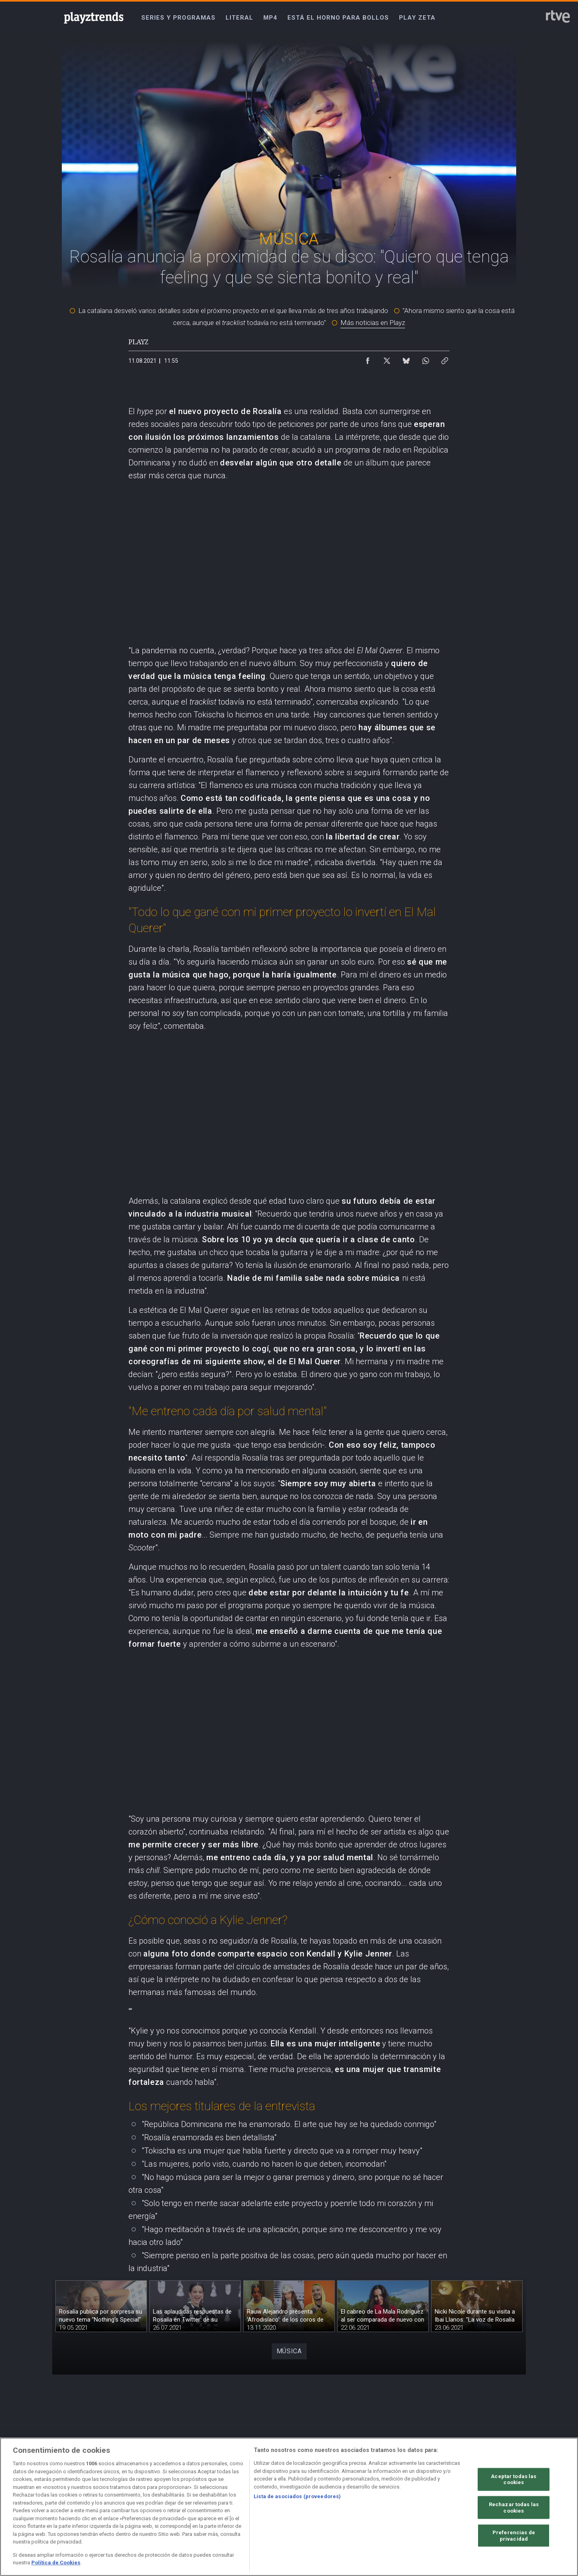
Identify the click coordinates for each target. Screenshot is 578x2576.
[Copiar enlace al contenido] (444, 358)
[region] (289, 2507)
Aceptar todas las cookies (513, 2479)
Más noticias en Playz (372, 323)
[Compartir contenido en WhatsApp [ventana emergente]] (425, 358)
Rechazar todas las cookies (514, 2507)
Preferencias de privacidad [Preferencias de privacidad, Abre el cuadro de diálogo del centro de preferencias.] (514, 2535)
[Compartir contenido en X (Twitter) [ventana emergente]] (387, 358)
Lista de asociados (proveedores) (297, 2496)
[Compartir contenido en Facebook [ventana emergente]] (367, 358)
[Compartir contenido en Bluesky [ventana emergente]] (406, 358)
